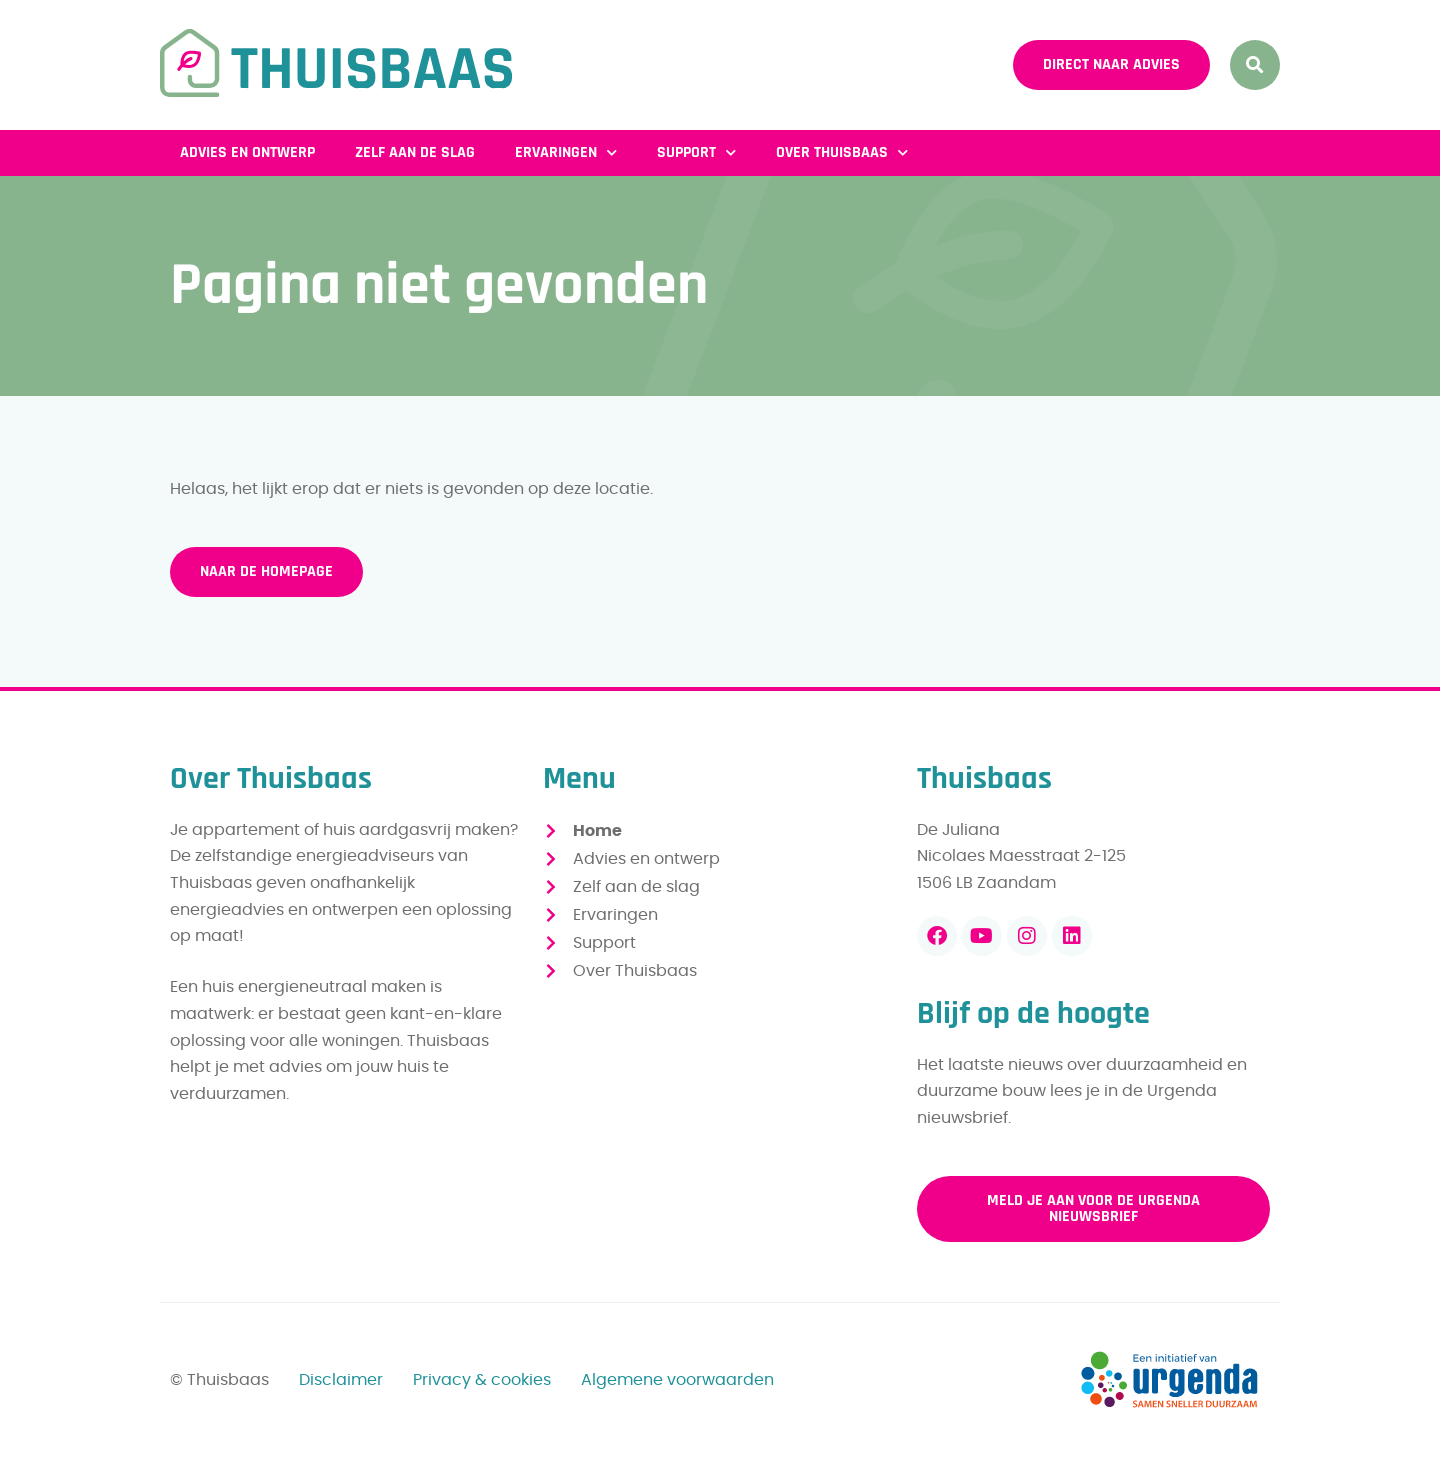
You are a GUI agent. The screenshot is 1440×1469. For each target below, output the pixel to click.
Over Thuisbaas (842, 152)
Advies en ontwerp (247, 152)
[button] (1255, 65)
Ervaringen (566, 152)
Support (696, 152)
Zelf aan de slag (415, 152)
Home (597, 831)
